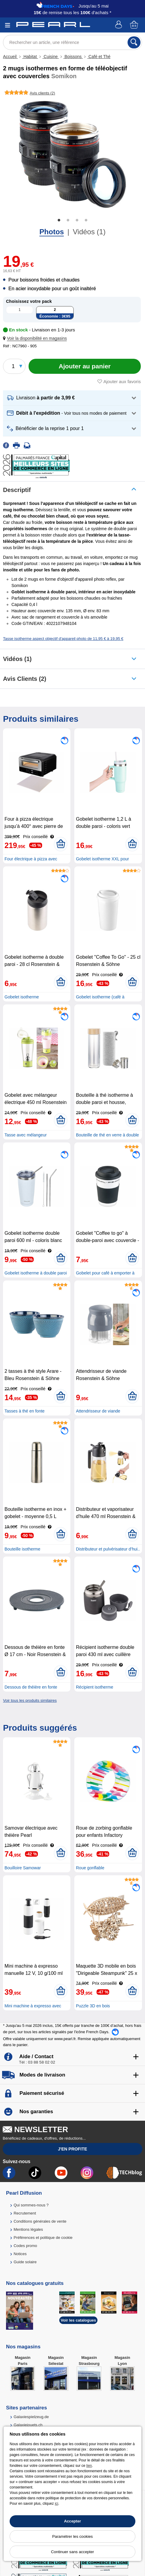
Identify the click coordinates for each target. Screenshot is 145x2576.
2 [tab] (68, 220)
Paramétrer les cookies (72, 2536)
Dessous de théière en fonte (31, 1687)
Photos (51, 232)
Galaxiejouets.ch (28, 2425)
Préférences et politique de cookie (43, 2237)
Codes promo (25, 2245)
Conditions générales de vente (40, 2221)
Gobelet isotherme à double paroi (36, 1273)
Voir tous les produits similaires (30, 1700)
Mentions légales (28, 2229)
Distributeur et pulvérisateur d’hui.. (108, 1549)
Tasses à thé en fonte (25, 1411)
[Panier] (134, 25)
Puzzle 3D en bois (93, 2005)
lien (89, 2466)
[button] (36, 338)
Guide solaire (25, 2262)
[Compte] (119, 25)
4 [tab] (86, 220)
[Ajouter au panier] (85, 366)
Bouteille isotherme (22, 1549)
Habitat (30, 56)
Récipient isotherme (94, 1687)
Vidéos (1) (89, 232)
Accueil (10, 56)
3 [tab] (77, 220)
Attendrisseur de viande (98, 1411)
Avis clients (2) (24, 678)
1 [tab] (59, 220)
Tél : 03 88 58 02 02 (37, 2062)
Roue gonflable (90, 1867)
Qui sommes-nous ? (31, 2205)
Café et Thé (98, 56)
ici (56, 2503)
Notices (20, 2254)
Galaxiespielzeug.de (31, 2417)
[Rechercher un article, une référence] (72, 42)
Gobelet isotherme (22, 996)
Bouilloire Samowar (23, 1867)
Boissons (73, 56)
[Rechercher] (134, 42)
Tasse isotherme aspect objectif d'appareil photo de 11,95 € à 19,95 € (63, 638)
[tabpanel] (72, 154)
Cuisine (50, 56)
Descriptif (17, 490)
